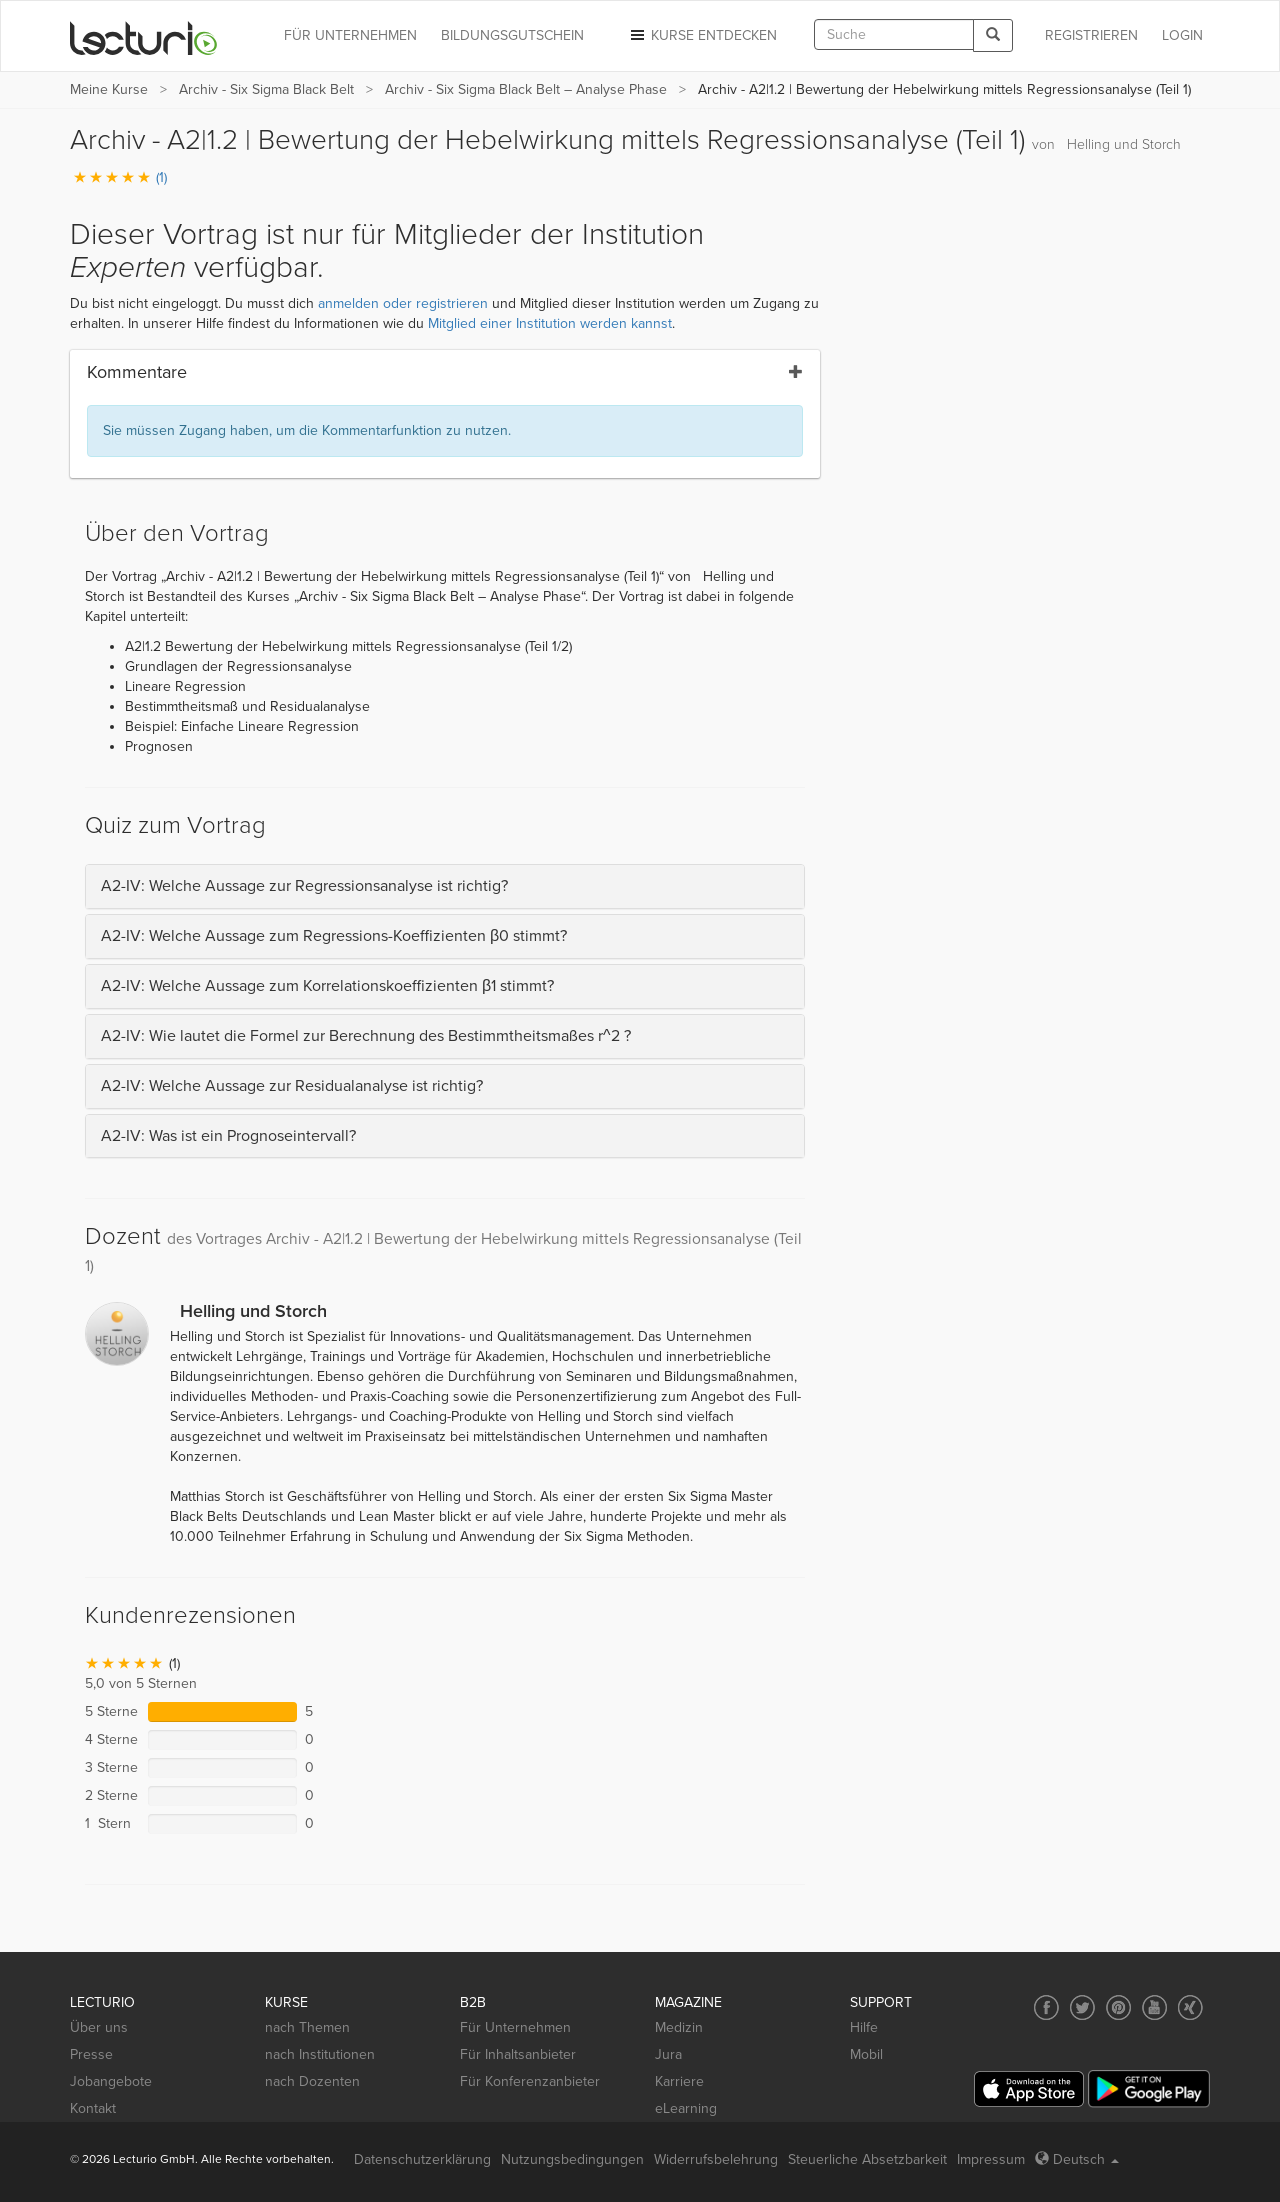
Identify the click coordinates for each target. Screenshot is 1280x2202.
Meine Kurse (109, 89)
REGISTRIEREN (1091, 35)
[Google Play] (1149, 2088)
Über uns (99, 2027)
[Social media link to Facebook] (1046, 2007)
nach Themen (307, 2027)
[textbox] (894, 34)
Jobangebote (111, 2081)
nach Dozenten (312, 2081)
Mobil (866, 2054)
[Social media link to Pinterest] (1118, 2007)
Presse (91, 2054)
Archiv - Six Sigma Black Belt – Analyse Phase (526, 89)
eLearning (686, 2108)
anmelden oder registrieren (403, 303)
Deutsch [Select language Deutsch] (1077, 2159)
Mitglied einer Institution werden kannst (550, 323)
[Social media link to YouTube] (1154, 2007)
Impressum (991, 2159)
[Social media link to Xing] (1190, 2007)
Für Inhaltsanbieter (518, 2054)
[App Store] (1029, 2089)
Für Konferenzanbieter (530, 2081)
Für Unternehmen (515, 2027)
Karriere (679, 2081)
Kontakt (93, 2108)
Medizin (679, 2027)
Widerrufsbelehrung (716, 2159)
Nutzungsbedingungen (572, 2159)
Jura (668, 2054)
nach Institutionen (320, 2054)
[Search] (993, 35)
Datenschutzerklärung (422, 2159)
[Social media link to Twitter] (1082, 2007)
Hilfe (864, 2027)
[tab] (445, 886)
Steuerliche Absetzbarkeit (867, 2159)
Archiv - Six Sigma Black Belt (266, 89)
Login (1182, 35)
